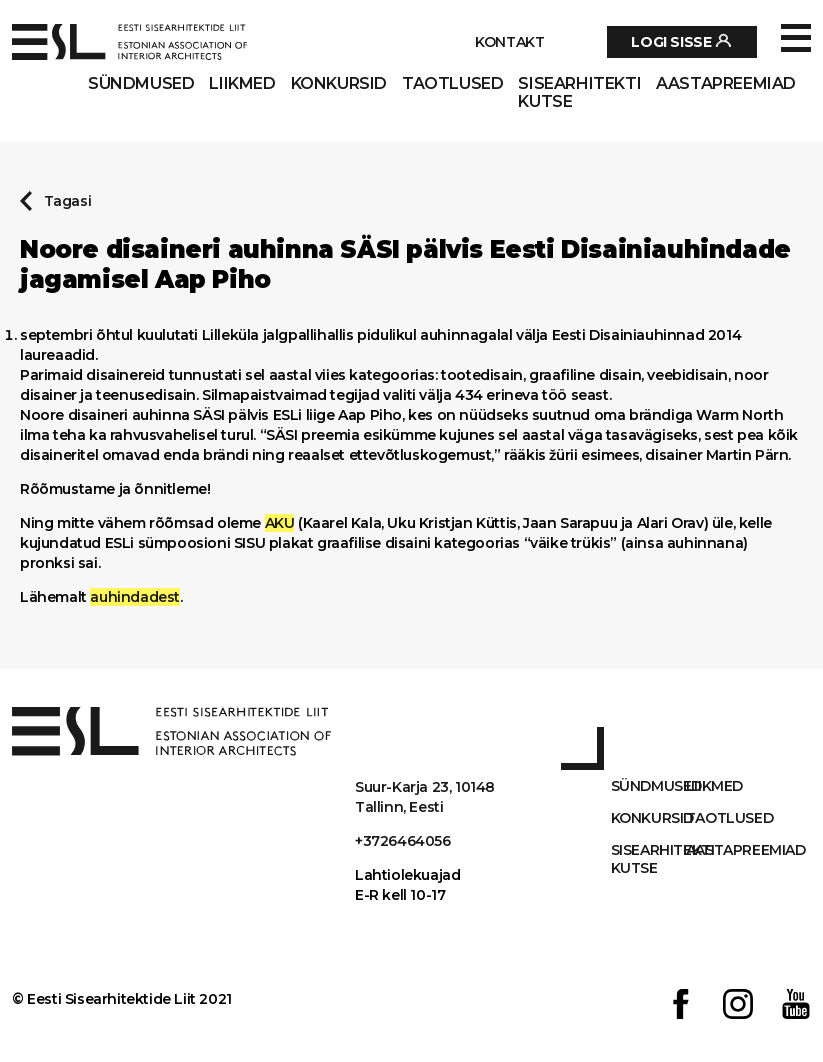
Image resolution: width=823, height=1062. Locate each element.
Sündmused (141, 84)
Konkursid (339, 84)
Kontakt (509, 42)
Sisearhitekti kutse (579, 93)
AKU (280, 523)
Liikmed (242, 84)
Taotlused (452, 84)
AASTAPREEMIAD (726, 84)
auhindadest (135, 597)
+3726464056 (403, 841)
